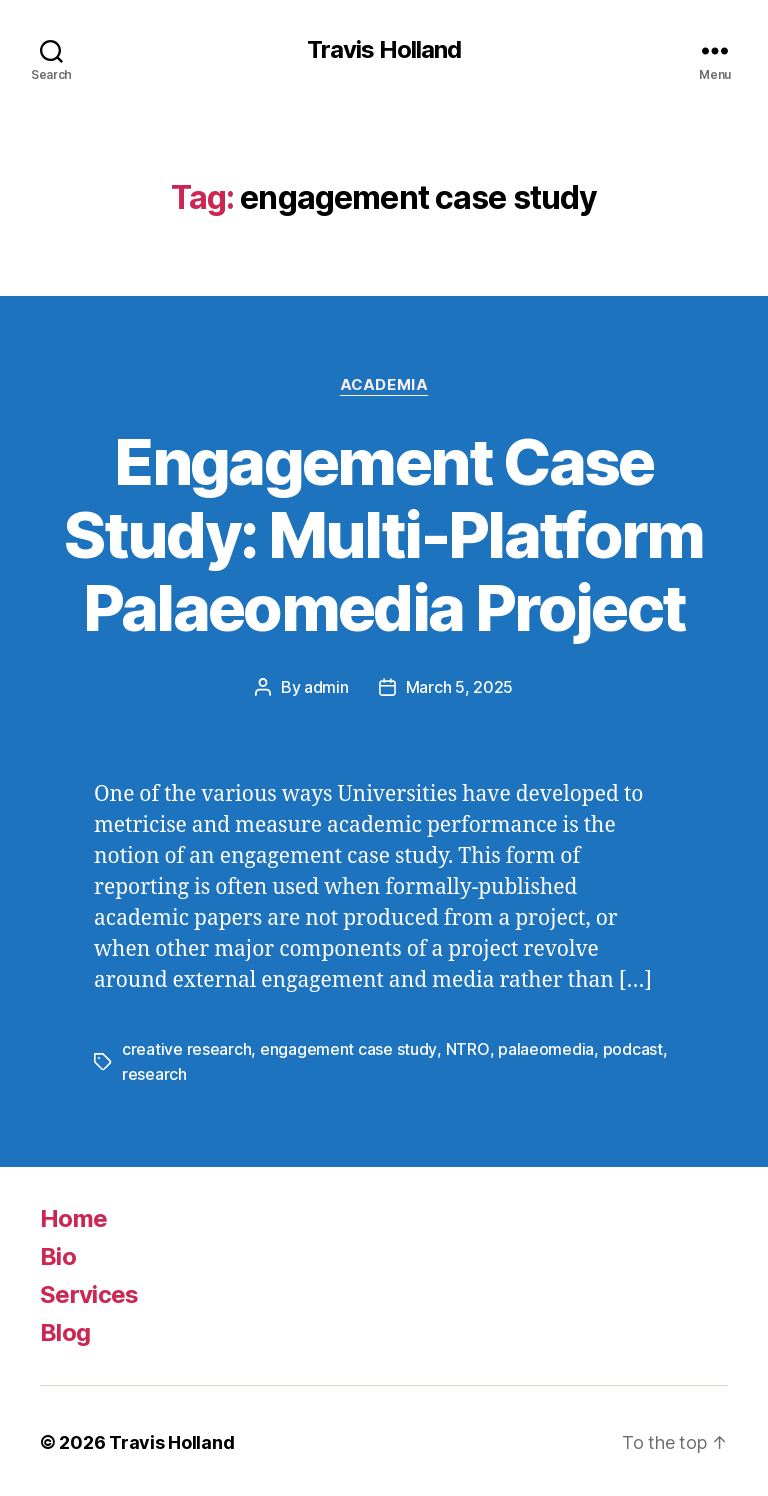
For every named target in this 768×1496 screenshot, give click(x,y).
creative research (186, 1048)
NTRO (466, 1048)
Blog (65, 1329)
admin (326, 687)
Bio (58, 1253)
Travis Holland (384, 50)
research (154, 1072)
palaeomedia (544, 1048)
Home (73, 1215)
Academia (383, 385)
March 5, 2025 (460, 687)
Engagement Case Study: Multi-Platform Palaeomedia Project (383, 534)
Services (89, 1291)
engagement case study (348, 1048)
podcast (631, 1048)
